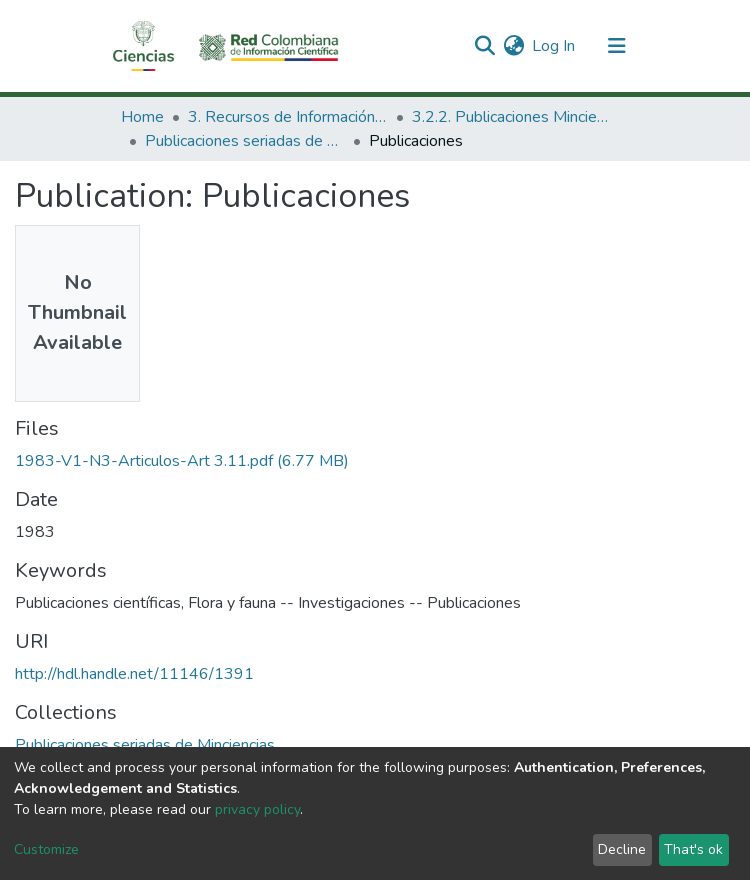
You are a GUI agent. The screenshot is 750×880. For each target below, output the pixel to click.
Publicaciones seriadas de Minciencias (245, 141)
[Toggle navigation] (617, 46)
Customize (46, 849)
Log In (554, 46)
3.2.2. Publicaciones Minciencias (512, 117)
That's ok (693, 849)
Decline (622, 849)
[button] (513, 46)
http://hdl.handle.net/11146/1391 (134, 674)
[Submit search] (484, 46)
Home (142, 117)
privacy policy (257, 809)
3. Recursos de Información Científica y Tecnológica (288, 117)
